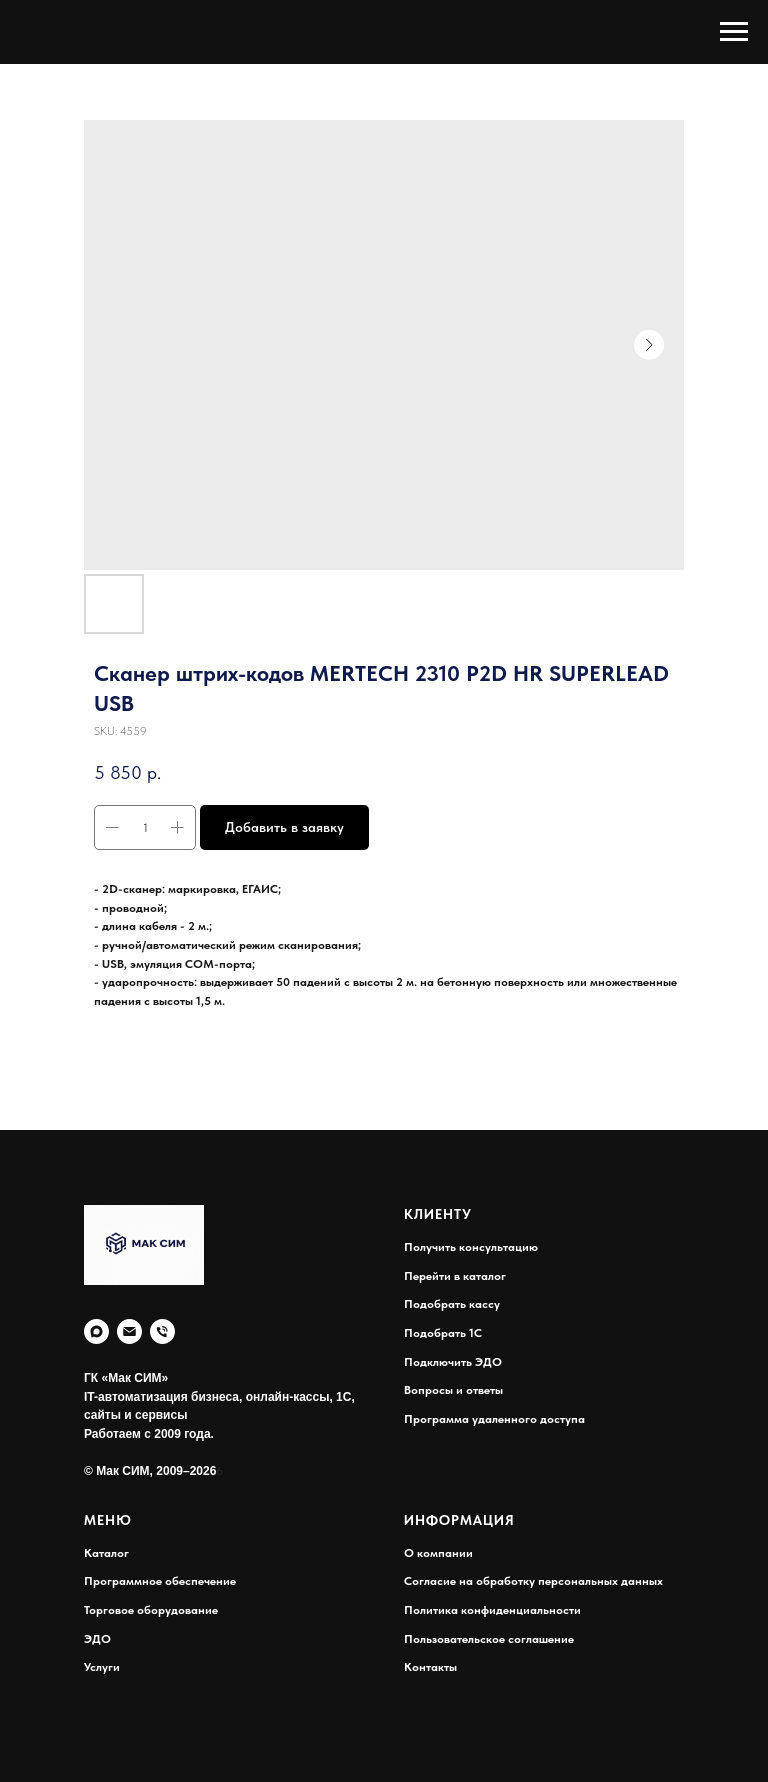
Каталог (106, 1553)
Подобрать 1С (443, 1333)
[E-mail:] (129, 1331)
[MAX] (96, 1331)
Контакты (430, 1667)
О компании (438, 1553)
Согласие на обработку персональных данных (533, 1581)
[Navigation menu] (734, 32)
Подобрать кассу (452, 1304)
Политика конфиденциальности (492, 1610)
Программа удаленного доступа (494, 1419)
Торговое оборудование (151, 1610)
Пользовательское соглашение (489, 1639)
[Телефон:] (162, 1331)
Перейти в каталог (455, 1276)
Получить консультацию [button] (471, 1247)
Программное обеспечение (160, 1581)
